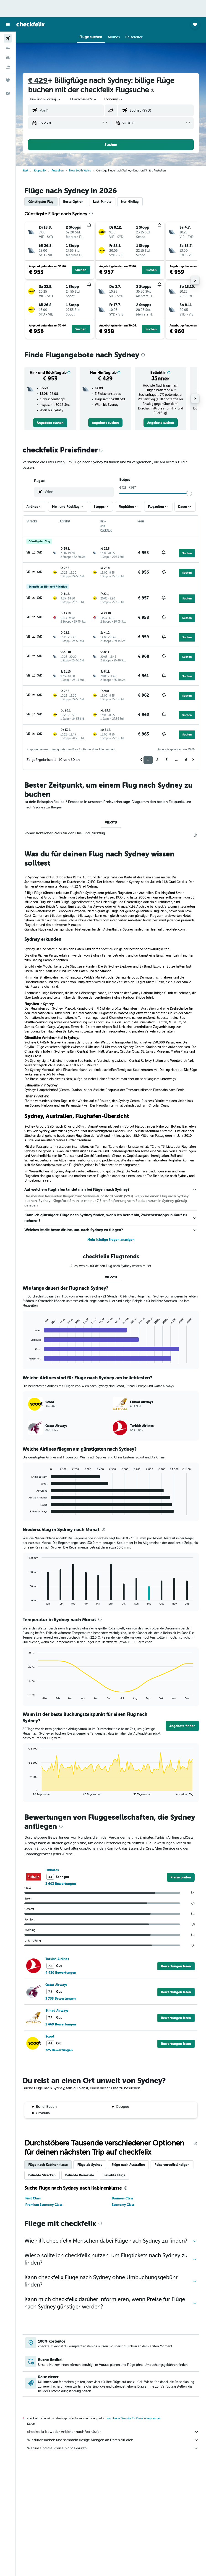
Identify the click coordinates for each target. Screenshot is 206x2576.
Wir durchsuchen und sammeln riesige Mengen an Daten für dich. (113, 2440)
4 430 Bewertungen (60, 1972)
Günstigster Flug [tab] (41, 201)
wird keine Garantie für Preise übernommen (134, 2418)
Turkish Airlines (57, 1959)
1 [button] (148, 760)
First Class (33, 2198)
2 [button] (157, 760)
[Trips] (8, 80)
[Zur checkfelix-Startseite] (30, 24)
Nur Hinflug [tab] (130, 201)
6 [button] (186, 760)
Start (25, 170)
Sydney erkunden (42, 939)
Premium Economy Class (43, 2205)
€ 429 (38, 80)
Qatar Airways (56, 1985)
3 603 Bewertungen (60, 1884)
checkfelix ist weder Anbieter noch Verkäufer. (113, 2431)
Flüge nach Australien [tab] (128, 2165)
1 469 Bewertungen (60, 2024)
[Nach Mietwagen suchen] (8, 57)
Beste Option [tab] (73, 201)
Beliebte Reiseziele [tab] (79, 2175)
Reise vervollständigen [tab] (172, 2165)
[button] (8, 24)
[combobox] (113, 99)
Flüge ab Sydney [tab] (89, 2165)
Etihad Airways (56, 2010)
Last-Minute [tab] (102, 201)
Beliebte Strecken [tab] (42, 2175)
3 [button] (167, 760)
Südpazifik (40, 170)
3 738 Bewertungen (60, 1998)
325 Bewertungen (59, 2050)
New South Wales (80, 170)
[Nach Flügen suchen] (8, 38)
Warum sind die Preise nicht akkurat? (113, 2448)
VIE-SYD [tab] (111, 822)
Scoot (49, 2036)
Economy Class (123, 2205)
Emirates (52, 1870)
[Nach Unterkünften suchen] (8, 48)
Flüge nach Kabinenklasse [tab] (48, 2165)
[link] (50, 422)
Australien (58, 170)
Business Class (122, 2198)
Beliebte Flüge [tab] (114, 2175)
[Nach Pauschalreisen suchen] (8, 67)
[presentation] (153, 90)
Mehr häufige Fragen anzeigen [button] (111, 1239)
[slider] (189, 493)
